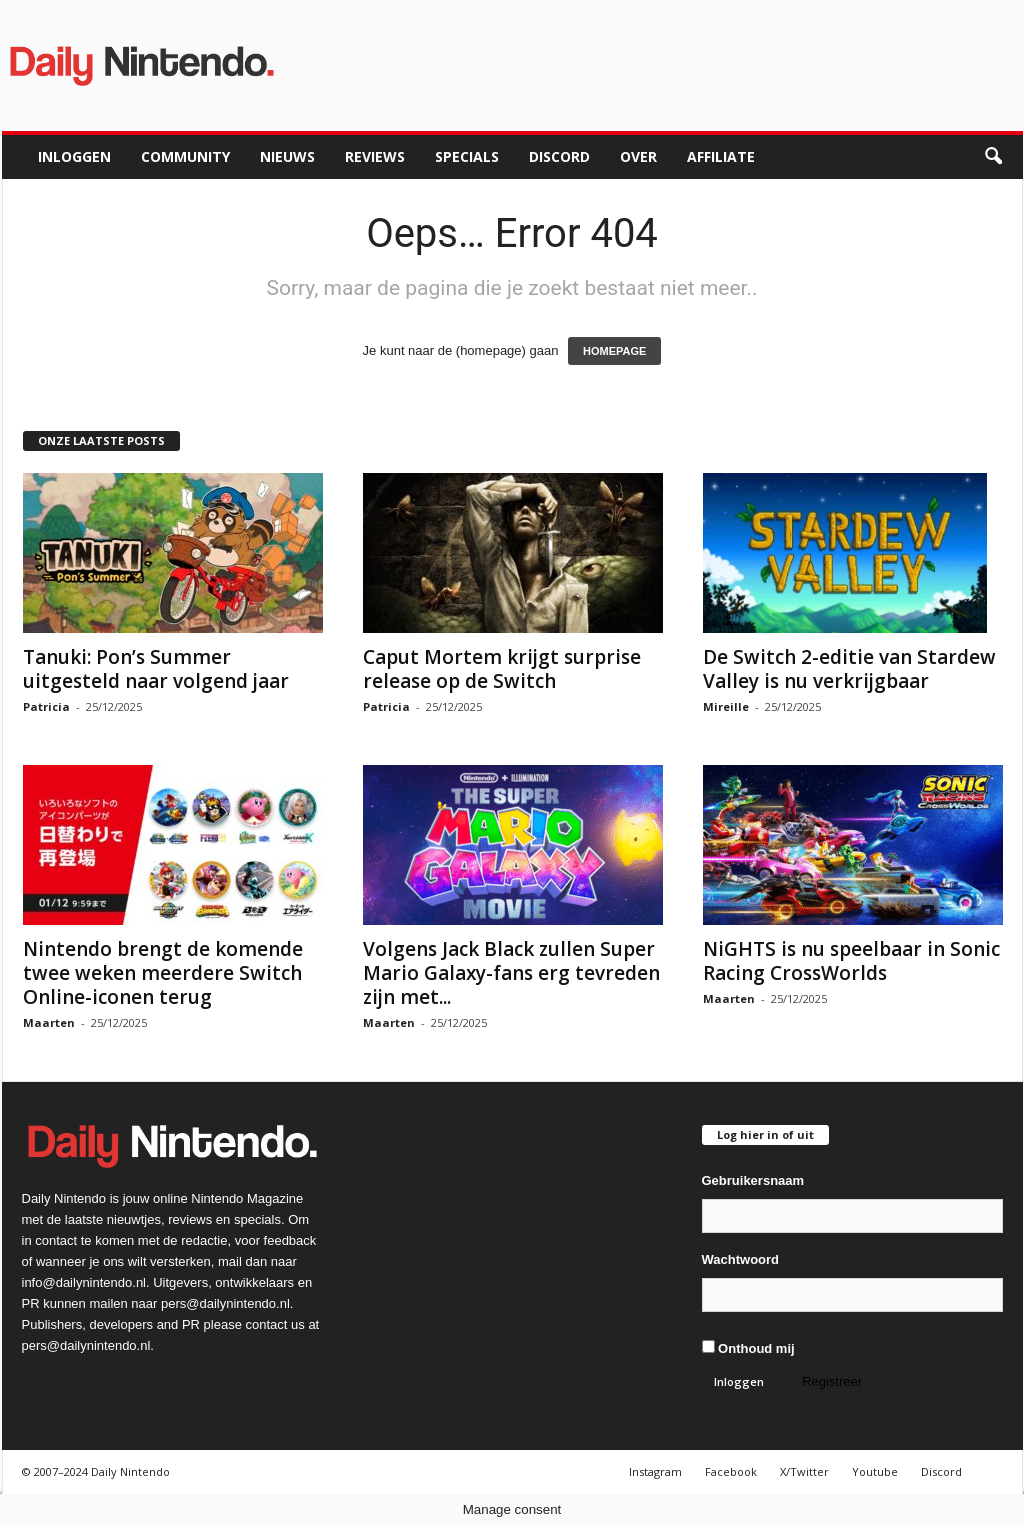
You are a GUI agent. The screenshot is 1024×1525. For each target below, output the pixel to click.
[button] (993, 157)
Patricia (46, 706)
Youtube (875, 1471)
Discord (559, 156)
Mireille (726, 706)
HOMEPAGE (614, 351)
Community (185, 156)
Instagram (655, 1471)
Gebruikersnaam (753, 1180)
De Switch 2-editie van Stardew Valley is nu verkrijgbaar (849, 669)
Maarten (49, 1022)
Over (638, 156)
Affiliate (721, 156)
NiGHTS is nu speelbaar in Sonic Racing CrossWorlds (851, 961)
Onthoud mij (748, 1348)
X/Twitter (804, 1471)
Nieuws (287, 156)
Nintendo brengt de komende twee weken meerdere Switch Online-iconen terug (163, 973)
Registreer (832, 1381)
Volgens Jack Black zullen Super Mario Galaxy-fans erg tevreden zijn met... (511, 973)
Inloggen (74, 156)
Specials (467, 156)
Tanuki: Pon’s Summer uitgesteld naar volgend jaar (156, 669)
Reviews (375, 156)
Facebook (731, 1471)
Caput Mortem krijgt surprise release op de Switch (502, 669)
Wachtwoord (741, 1259)
